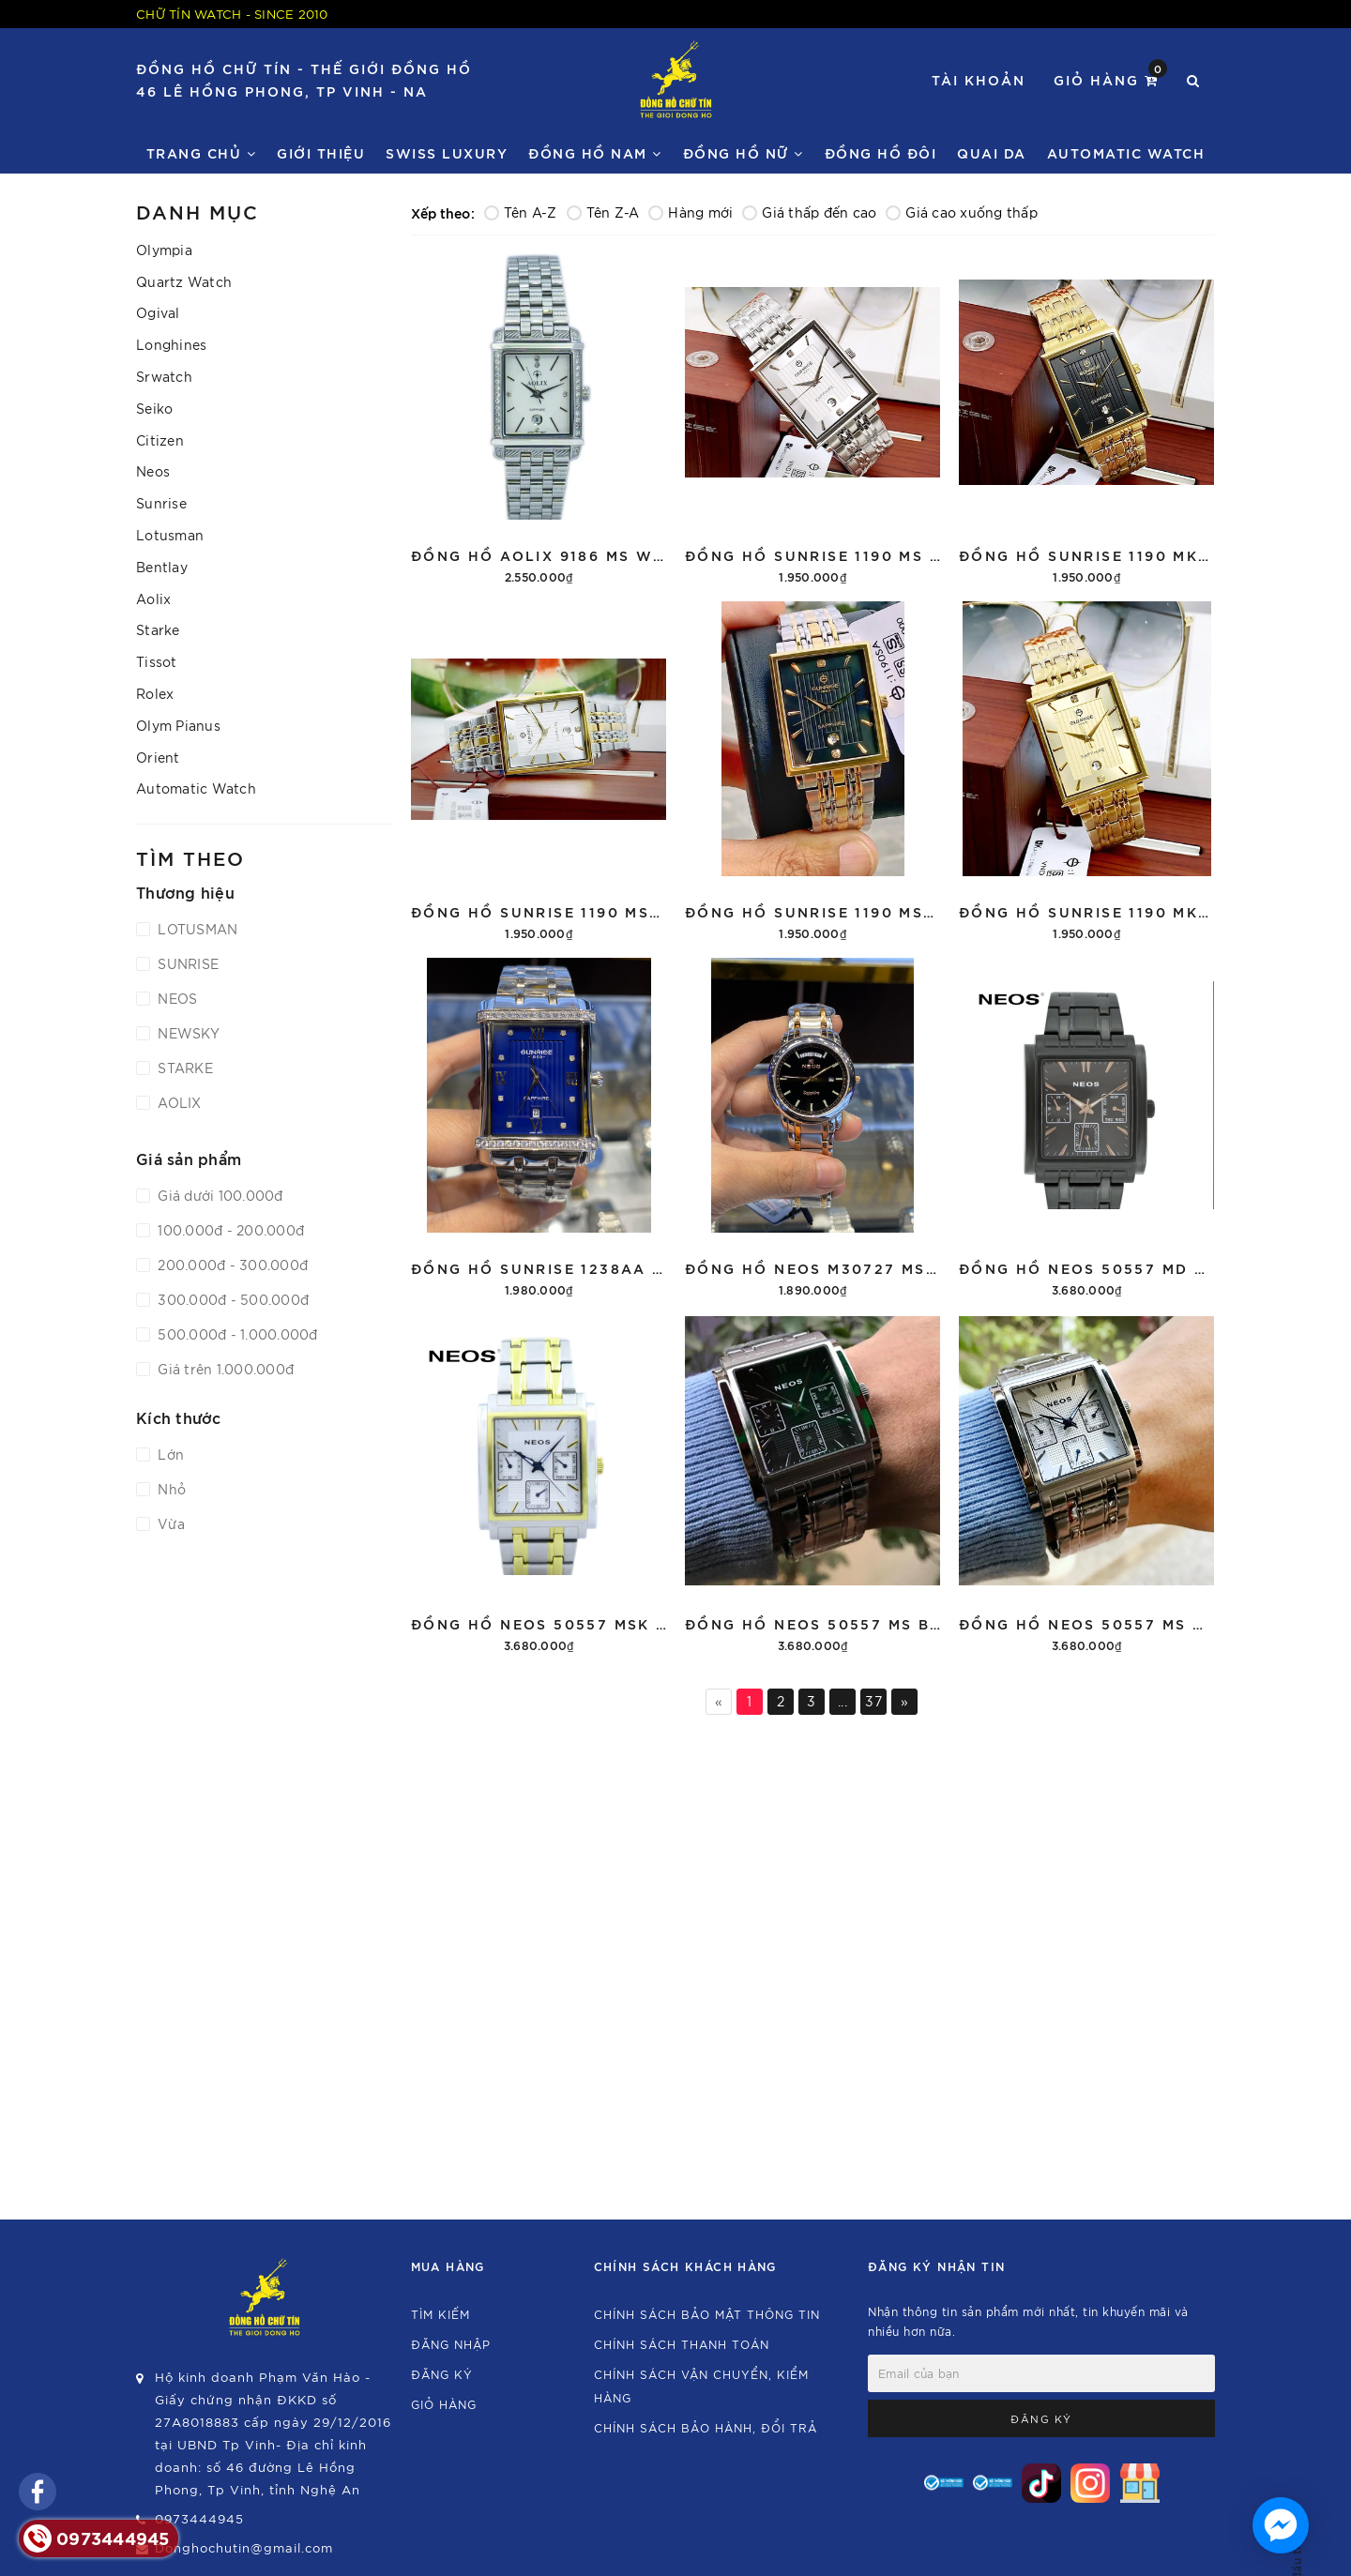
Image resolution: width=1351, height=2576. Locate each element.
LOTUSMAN (195, 928)
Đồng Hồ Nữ (743, 152)
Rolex (155, 693)
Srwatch (164, 376)
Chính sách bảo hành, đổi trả (705, 2427)
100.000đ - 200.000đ (229, 1229)
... (842, 1700)
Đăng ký (442, 2374)
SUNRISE (186, 963)
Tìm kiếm (440, 2314)
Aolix (153, 598)
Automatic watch (1126, 152)
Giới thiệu (321, 152)
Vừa (169, 1523)
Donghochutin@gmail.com (244, 2547)
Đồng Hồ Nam (595, 152)
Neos (153, 470)
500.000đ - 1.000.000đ (236, 1334)
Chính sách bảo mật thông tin (707, 2314)
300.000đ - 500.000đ (231, 1299)
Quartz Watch (184, 281)
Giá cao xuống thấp (962, 212)
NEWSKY (187, 1032)
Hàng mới (690, 212)
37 (873, 1700)
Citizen (160, 440)
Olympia (164, 249)
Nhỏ (170, 1488)
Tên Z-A (603, 212)
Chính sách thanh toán (681, 2344)
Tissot (156, 661)
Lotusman (170, 534)
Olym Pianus (178, 725)
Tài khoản (978, 79)
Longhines (171, 344)
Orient (158, 757)
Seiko (154, 408)
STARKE (183, 1067)
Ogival (158, 312)
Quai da (991, 152)
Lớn (169, 1454)
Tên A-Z (520, 212)
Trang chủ (201, 152)
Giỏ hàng (1110, 78)
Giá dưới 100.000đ (218, 1195)
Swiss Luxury (447, 152)
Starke (158, 629)
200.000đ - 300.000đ (231, 1264)
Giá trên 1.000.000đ (224, 1368)
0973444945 (199, 2518)
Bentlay (162, 566)
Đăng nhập (451, 2344)
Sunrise (161, 502)
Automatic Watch (196, 788)
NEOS (175, 998)
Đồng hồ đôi (881, 152)
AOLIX (178, 1102)
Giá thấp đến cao (809, 212)
